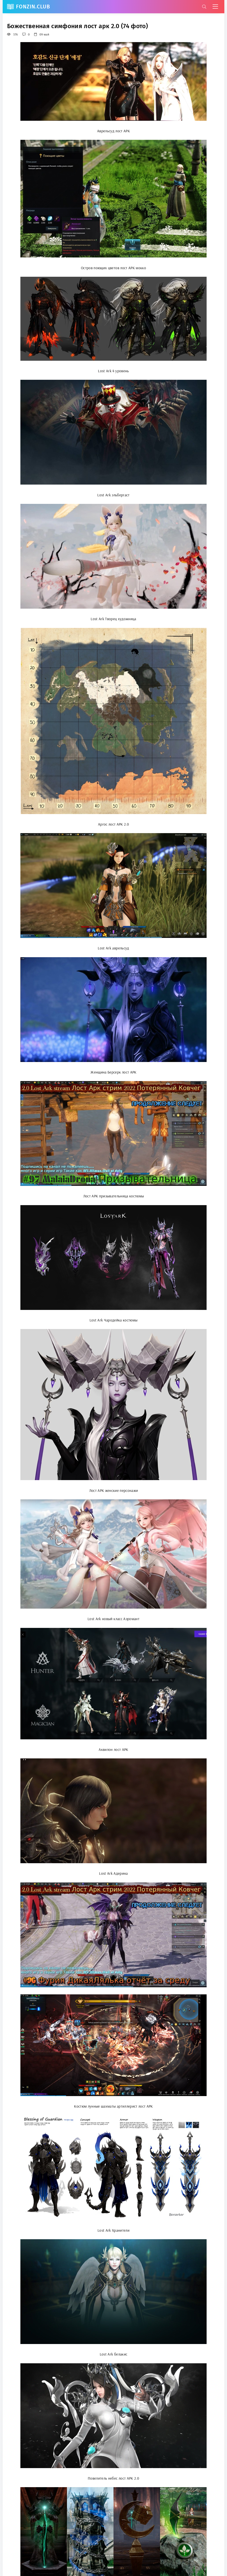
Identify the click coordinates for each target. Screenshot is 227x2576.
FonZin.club (33, 7)
